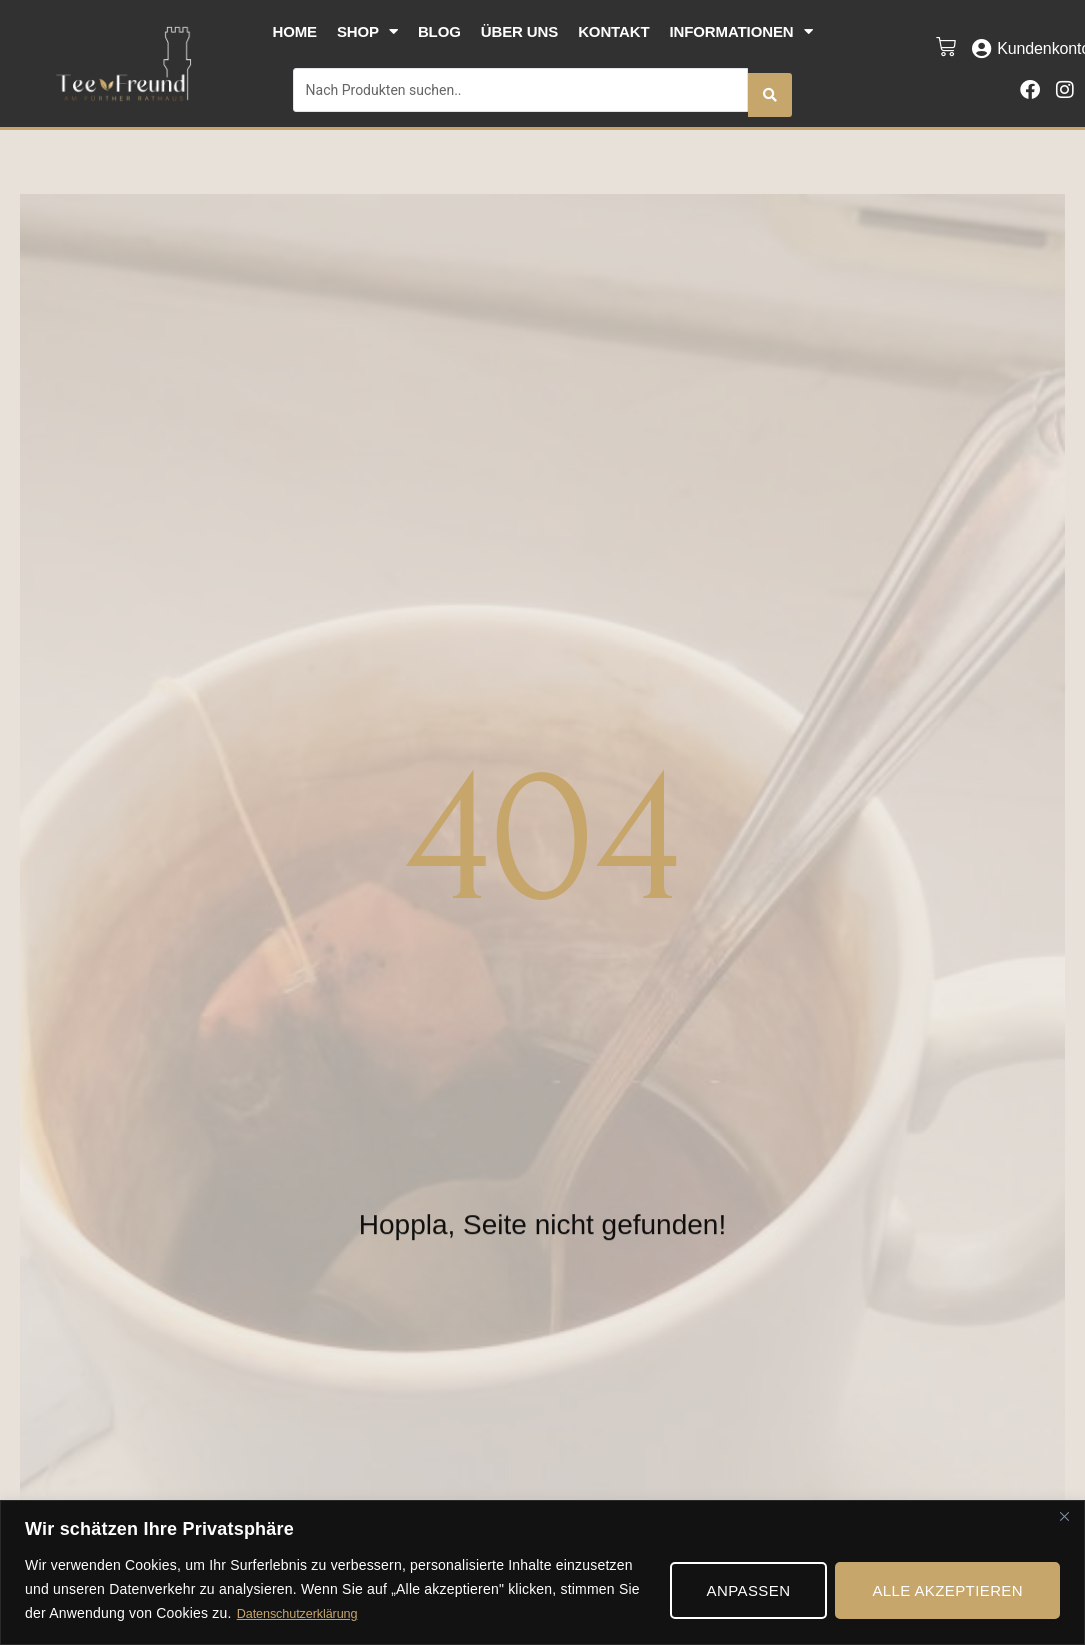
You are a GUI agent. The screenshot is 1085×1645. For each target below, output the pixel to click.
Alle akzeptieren (947, 1589)
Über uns (519, 31)
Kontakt (613, 31)
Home (294, 31)
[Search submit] (770, 85)
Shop (367, 31)
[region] (542, 1571)
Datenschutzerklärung (304, 1614)
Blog (439, 31)
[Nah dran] (1064, 1515)
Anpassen (749, 1589)
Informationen (741, 31)
